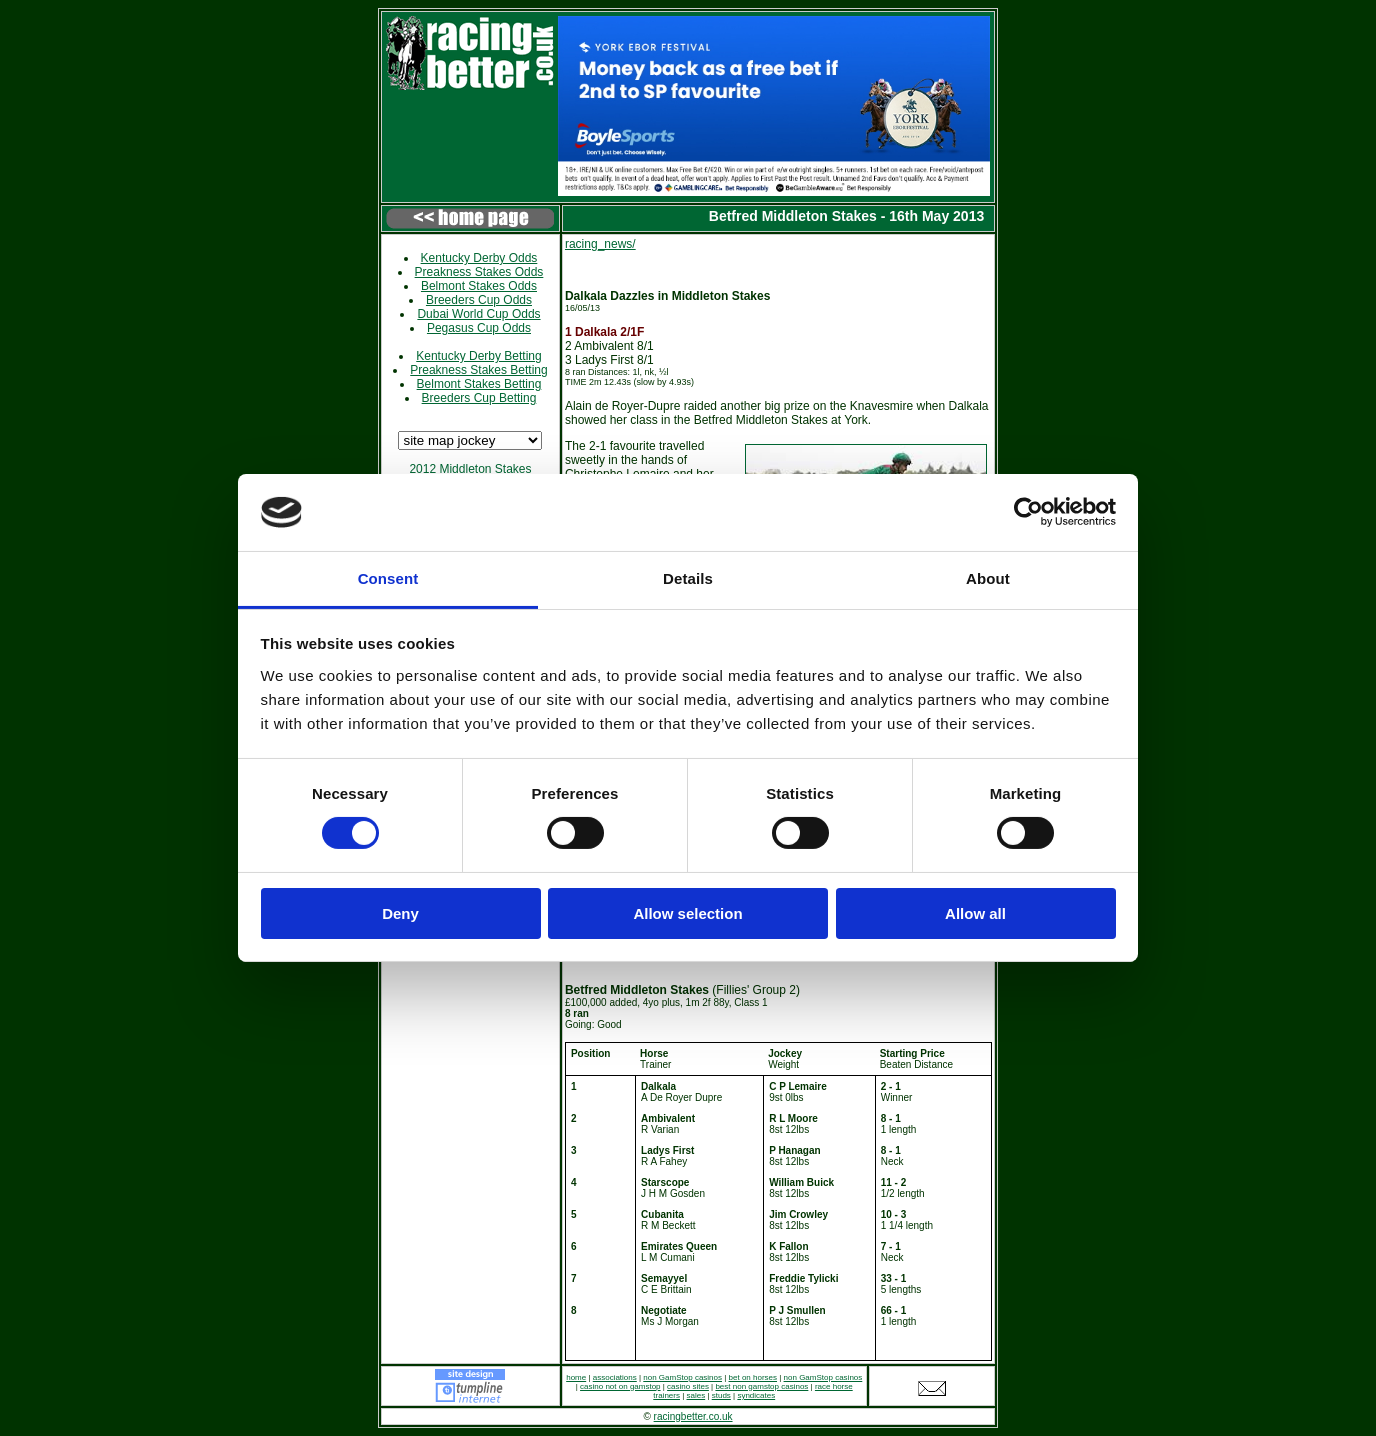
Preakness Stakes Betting (478, 370)
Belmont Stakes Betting (479, 384)
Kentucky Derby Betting (478, 356)
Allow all (975, 913)
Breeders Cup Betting (479, 398)
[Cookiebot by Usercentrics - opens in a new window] (1028, 512)
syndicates (756, 1395)
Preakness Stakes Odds (479, 272)
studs (721, 1395)
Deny (400, 913)
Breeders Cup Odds (479, 300)
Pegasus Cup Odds (479, 328)
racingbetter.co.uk (693, 1416)
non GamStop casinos (682, 1377)
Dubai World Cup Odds (478, 314)
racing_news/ (600, 244)
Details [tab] (688, 578)
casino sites (688, 1386)
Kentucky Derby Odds (479, 258)
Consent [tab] (388, 578)
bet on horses (753, 1377)
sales (696, 1395)
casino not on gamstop (620, 1386)
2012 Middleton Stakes (470, 469)
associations (615, 1377)
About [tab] (988, 578)
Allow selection (687, 913)
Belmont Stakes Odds (479, 286)
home (576, 1377)
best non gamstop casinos (761, 1386)
